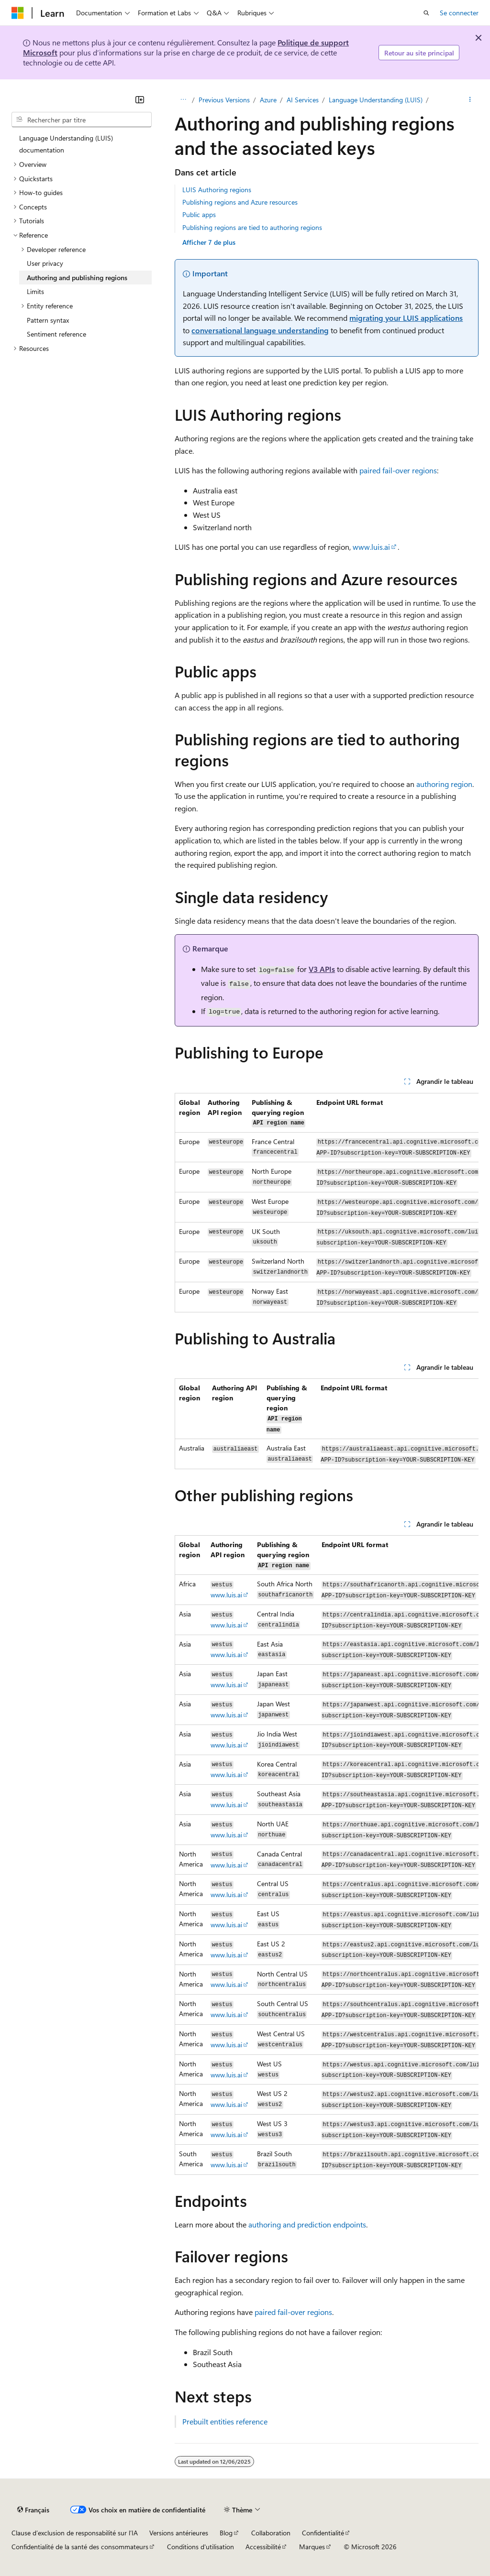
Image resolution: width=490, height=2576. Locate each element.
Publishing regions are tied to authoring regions (252, 227)
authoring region (444, 784)
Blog (226, 2532)
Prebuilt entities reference (224, 2421)
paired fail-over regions (398, 470)
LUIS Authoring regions (216, 189)
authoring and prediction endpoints (307, 2224)
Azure (268, 99)
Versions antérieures (178, 2532)
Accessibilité (263, 2546)
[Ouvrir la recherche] (426, 13)
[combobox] (81, 119)
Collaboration (270, 2532)
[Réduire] (140, 99)
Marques (312, 2546)
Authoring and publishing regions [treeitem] (77, 277)
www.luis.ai (371, 547)
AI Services (303, 99)
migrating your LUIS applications (406, 318)
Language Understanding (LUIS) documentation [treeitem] (66, 144)
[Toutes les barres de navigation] (183, 100)
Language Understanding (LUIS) (376, 99)
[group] (327, 1202)
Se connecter (459, 12)
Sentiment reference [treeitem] (56, 333)
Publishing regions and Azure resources (240, 202)
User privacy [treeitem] (45, 263)
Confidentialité (323, 2532)
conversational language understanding (260, 330)
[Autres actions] (470, 100)
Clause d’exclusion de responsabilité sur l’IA (74, 2532)
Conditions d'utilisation (200, 2546)
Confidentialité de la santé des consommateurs (79, 2546)
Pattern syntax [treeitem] (48, 320)
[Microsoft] (17, 13)
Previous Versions (224, 99)
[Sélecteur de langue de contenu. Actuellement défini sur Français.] (33, 2509)
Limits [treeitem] (35, 291)
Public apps (199, 214)
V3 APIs (322, 969)
